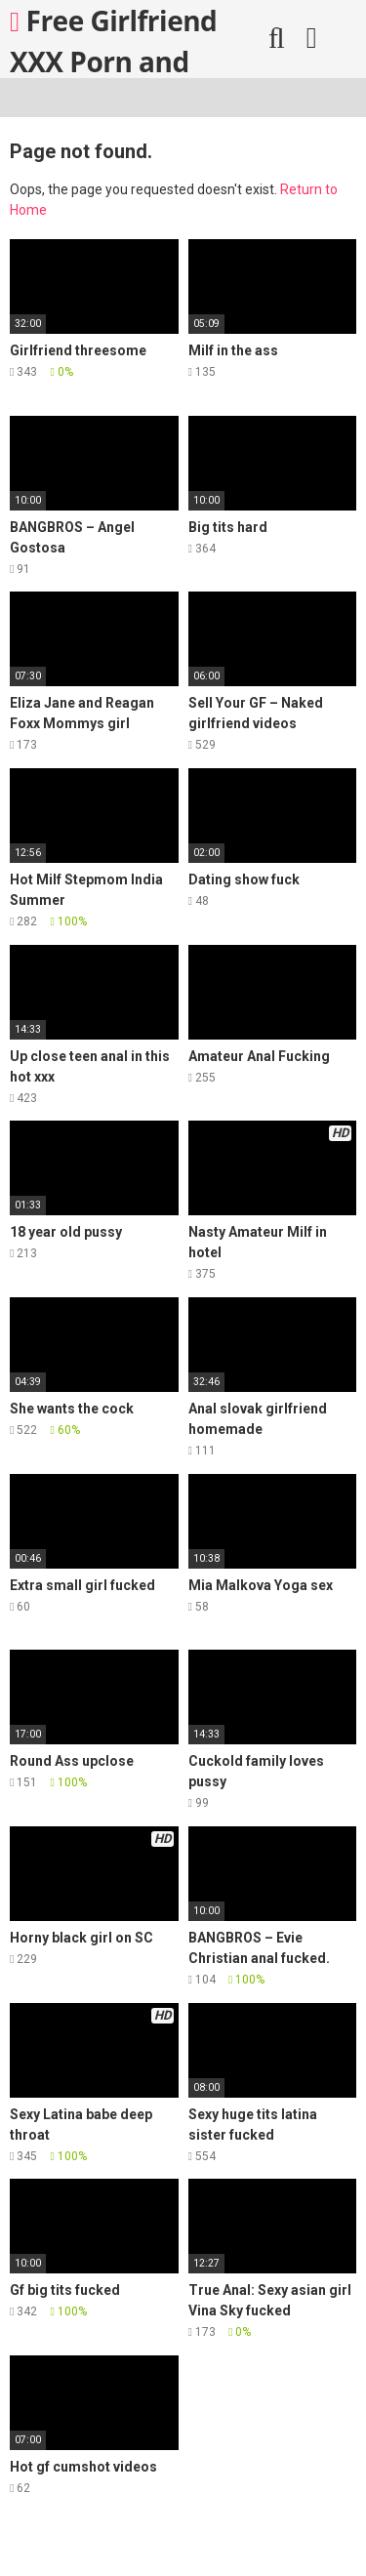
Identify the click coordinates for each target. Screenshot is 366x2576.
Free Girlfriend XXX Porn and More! (113, 40)
